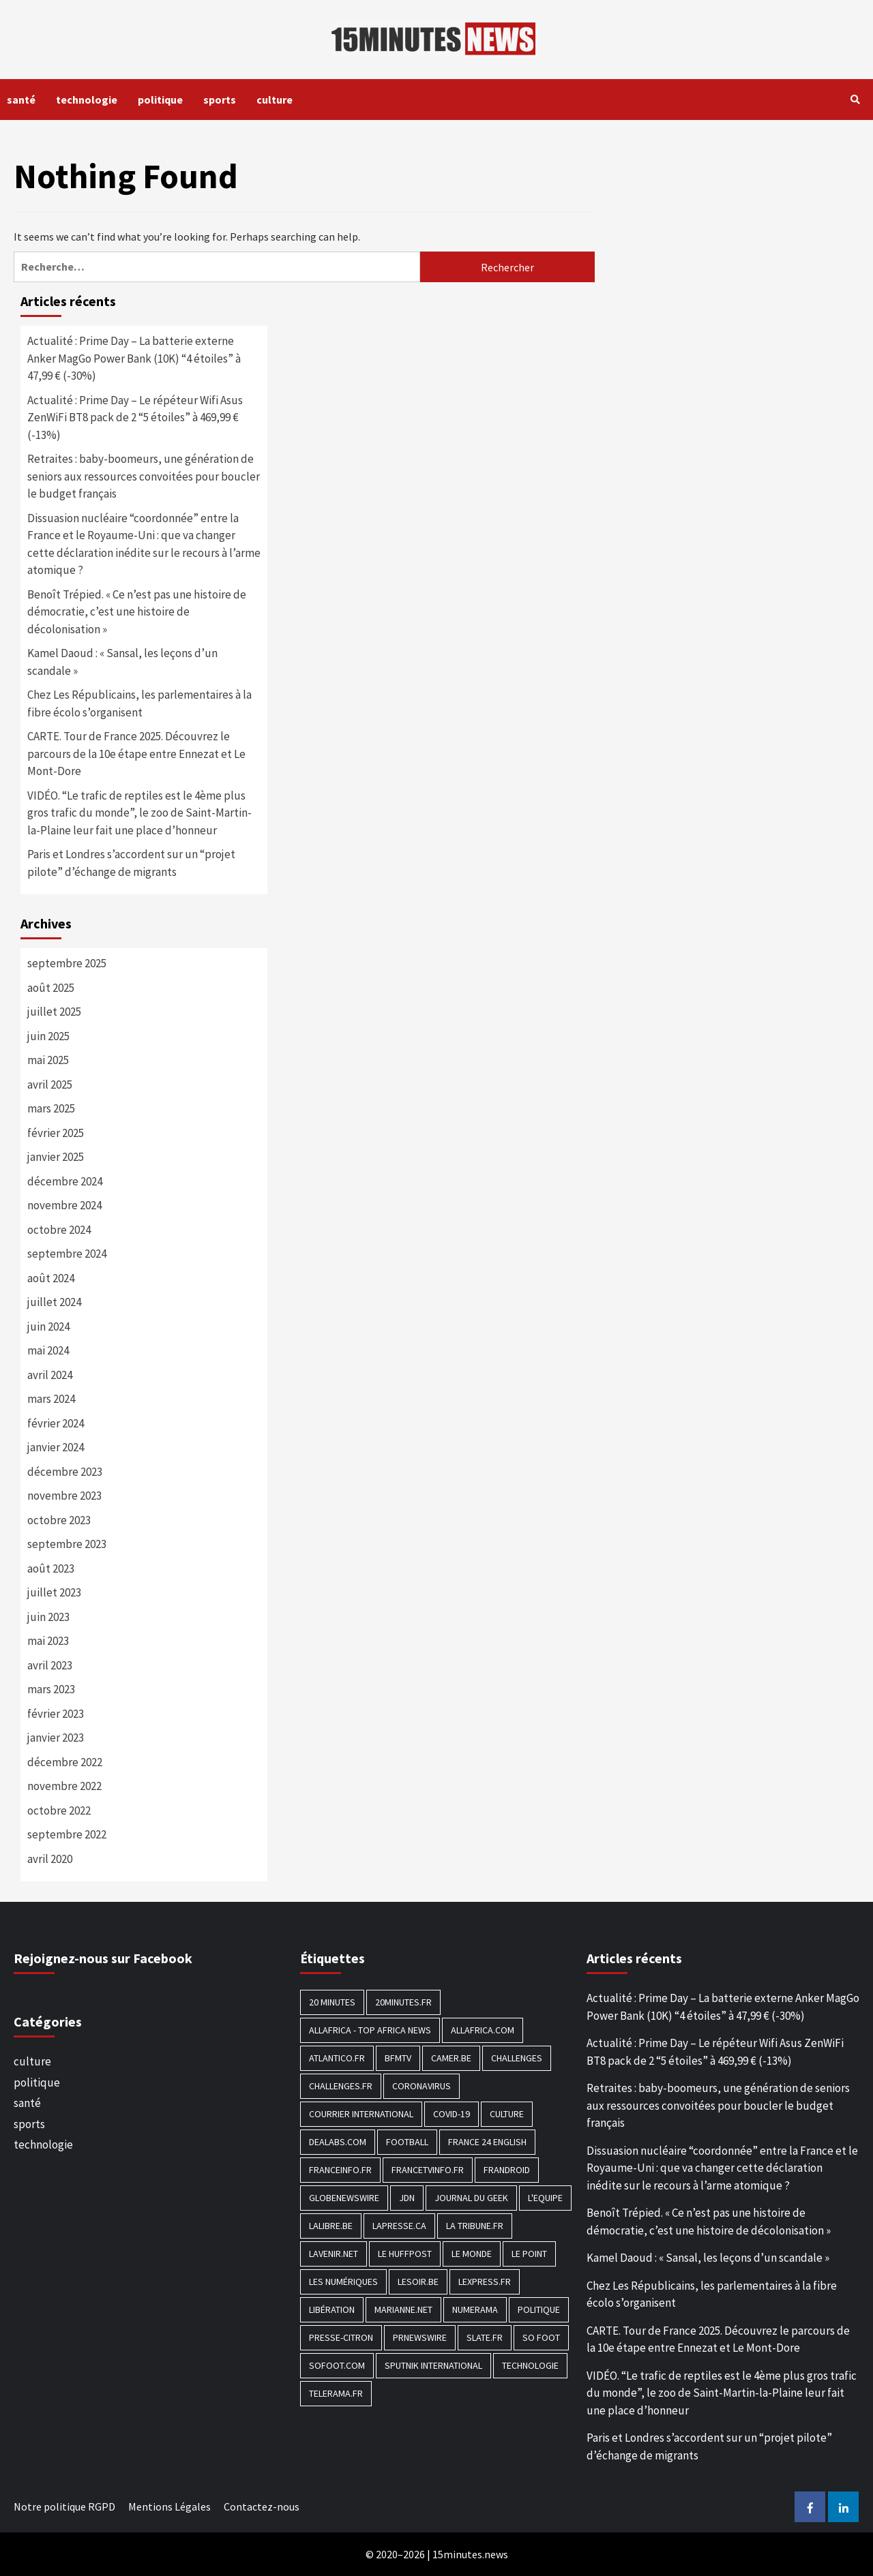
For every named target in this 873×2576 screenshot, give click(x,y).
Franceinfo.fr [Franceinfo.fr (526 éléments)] (340, 2170)
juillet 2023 (54, 1592)
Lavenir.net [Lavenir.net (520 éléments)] (333, 2253)
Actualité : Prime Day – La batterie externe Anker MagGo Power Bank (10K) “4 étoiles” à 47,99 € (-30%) (134, 358)
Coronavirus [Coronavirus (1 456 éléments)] (421, 2086)
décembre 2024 (64, 1181)
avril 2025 (49, 1084)
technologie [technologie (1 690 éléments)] (530, 2365)
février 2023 (55, 1713)
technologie (86, 99)
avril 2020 (49, 1858)
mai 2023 (48, 1640)
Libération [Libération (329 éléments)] (332, 2309)
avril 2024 (49, 1374)
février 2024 (55, 1423)
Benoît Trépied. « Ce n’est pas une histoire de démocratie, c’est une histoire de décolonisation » (136, 612)
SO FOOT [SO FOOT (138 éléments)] (541, 2337)
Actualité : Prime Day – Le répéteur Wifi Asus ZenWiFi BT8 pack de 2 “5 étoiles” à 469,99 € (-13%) (135, 417)
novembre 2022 (64, 1785)
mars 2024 (51, 1398)
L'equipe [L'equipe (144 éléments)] (545, 2198)
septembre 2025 (66, 963)
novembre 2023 (64, 1495)
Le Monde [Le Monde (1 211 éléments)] (472, 2253)
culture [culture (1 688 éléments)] (507, 2114)
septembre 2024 (66, 1253)
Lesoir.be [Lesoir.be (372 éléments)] (418, 2281)
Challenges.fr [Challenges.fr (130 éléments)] (340, 2086)
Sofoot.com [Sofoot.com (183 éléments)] (337, 2365)
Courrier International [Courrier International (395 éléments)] (361, 2114)
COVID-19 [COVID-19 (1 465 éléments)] (451, 2114)
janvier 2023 (55, 1737)
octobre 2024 (59, 1229)
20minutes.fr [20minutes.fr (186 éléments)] (403, 2002)
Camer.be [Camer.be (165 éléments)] (451, 2058)
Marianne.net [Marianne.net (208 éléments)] (403, 2309)
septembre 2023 (66, 1543)
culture (274, 99)
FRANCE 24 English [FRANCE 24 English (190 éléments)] (487, 2142)
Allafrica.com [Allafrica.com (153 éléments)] (482, 2030)
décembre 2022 (64, 1762)
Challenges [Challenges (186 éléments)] (516, 2058)
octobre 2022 (59, 1810)
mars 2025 (51, 1108)
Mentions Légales (169, 2506)
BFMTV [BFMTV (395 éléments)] (398, 2058)
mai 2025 (48, 1059)
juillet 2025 (54, 1011)
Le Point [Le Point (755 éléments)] (529, 2253)
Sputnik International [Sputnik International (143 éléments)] (433, 2365)
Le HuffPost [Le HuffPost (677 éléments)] (405, 2253)
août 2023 (50, 1568)
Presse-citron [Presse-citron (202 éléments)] (341, 2337)
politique (160, 99)
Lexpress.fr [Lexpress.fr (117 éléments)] (484, 2281)
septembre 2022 (66, 1834)
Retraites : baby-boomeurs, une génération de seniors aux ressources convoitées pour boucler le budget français (143, 476)
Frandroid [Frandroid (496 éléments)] (507, 2170)
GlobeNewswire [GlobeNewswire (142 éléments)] (344, 2198)
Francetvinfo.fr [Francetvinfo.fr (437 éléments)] (427, 2170)
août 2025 (50, 987)
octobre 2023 (59, 1520)
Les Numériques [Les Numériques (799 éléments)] (343, 2281)
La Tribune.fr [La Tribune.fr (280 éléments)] (474, 2225)
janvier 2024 (55, 1447)
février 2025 (55, 1132)
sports (219, 99)
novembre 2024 (64, 1205)
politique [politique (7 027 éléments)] (539, 2309)
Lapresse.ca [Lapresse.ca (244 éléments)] (399, 2225)
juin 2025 (48, 1036)
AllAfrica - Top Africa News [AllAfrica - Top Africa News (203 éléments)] (370, 2030)
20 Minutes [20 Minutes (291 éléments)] (332, 2002)
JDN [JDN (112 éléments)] (407, 2198)
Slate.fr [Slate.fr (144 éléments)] (485, 2337)
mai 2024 (48, 1350)
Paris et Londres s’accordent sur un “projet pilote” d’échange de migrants (131, 863)
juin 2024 (48, 1326)
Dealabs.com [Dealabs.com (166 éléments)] (337, 2142)
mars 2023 (51, 1689)
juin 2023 (48, 1616)
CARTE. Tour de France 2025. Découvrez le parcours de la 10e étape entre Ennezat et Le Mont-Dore (136, 753)
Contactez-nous (261, 2506)
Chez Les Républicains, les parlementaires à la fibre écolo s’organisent (139, 703)
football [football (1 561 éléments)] (407, 2142)
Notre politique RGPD (64, 2506)
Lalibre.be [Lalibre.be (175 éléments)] (331, 2225)
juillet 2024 (54, 1301)
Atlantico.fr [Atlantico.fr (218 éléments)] (337, 2058)
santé (21, 99)
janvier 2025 (55, 1156)
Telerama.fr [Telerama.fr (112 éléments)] (336, 2393)
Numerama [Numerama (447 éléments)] (475, 2309)
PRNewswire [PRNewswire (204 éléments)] (420, 2337)
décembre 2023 (64, 1471)
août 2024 (50, 1278)
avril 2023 (49, 1665)
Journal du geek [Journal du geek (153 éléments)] (471, 2198)
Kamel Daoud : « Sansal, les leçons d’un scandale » (122, 662)
